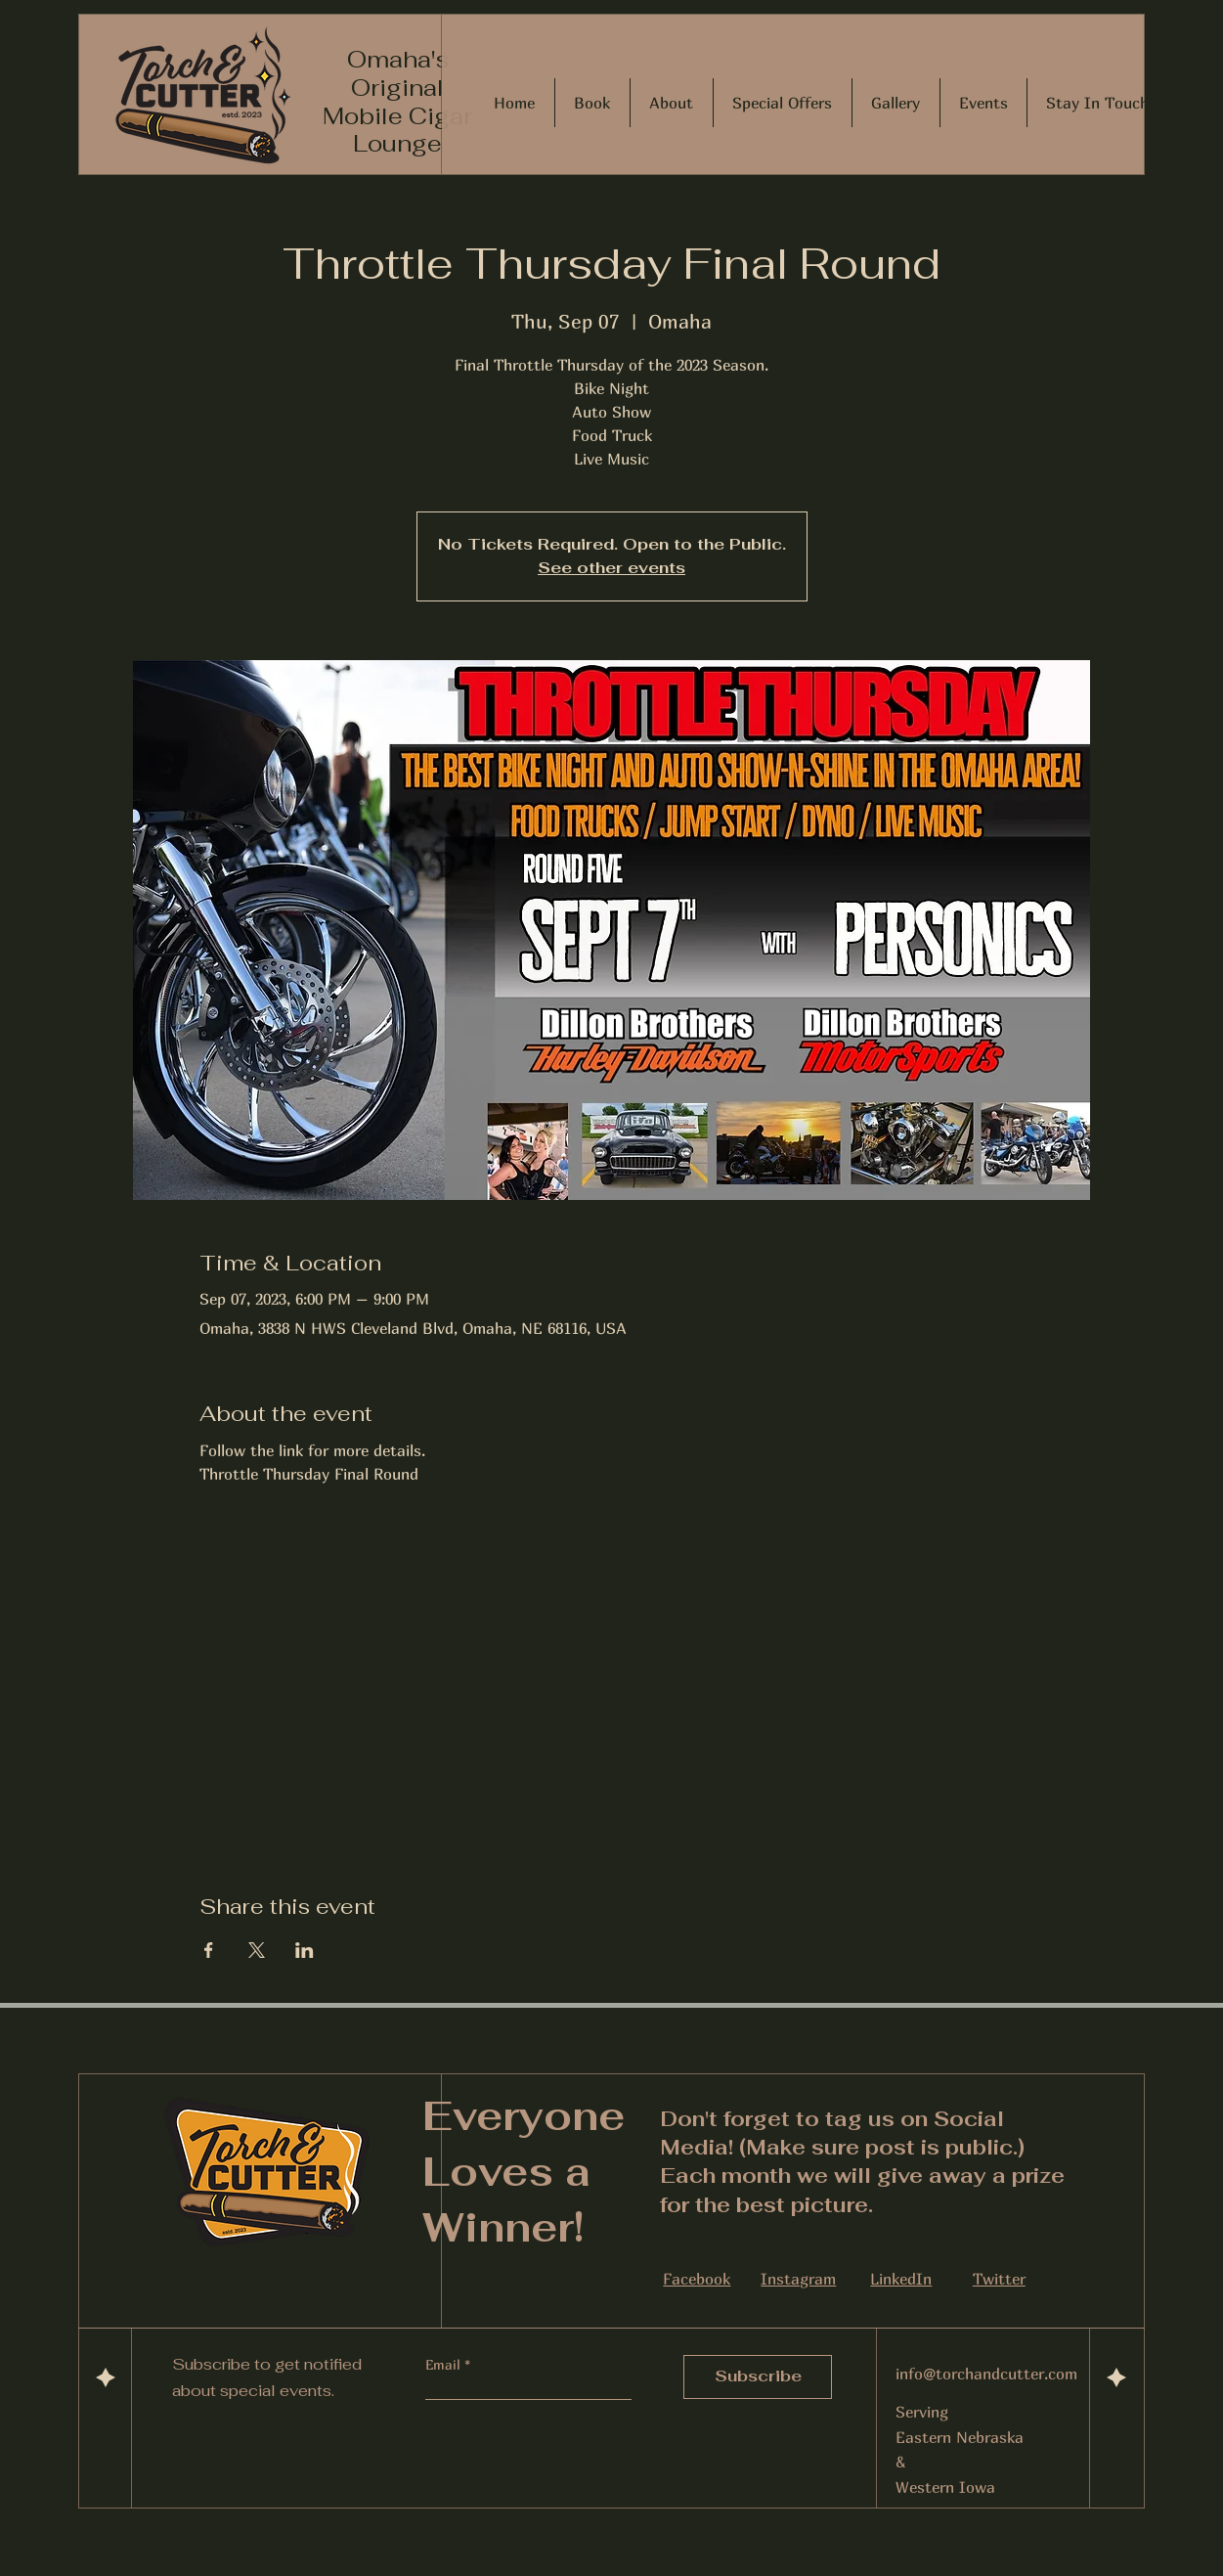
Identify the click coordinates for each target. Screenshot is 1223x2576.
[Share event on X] (256, 1950)
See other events (611, 567)
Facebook (696, 2278)
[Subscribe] (757, 2377)
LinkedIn (901, 2278)
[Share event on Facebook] (208, 1950)
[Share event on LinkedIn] (304, 1950)
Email (444, 2365)
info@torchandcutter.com (986, 2373)
